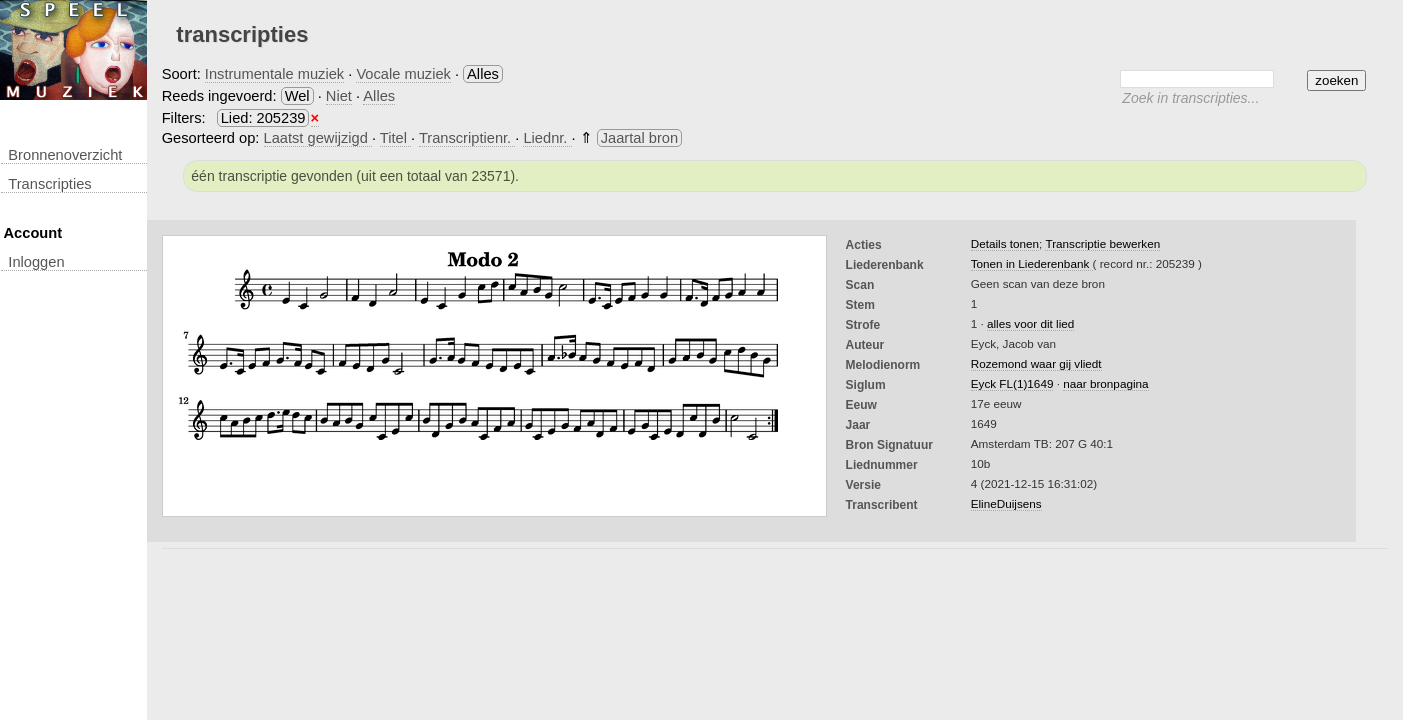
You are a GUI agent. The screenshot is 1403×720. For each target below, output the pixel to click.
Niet (339, 96)
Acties (864, 245)
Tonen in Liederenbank (1032, 263)
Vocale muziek (403, 74)
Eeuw (861, 405)
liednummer (882, 465)
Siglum (866, 385)
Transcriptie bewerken (1102, 243)
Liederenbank (885, 265)
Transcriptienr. (467, 138)
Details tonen (1005, 243)
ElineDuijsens (1006, 503)
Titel (395, 138)
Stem (860, 305)
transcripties (49, 184)
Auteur (865, 345)
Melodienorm (883, 365)
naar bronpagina (1105, 383)
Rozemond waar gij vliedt (1036, 363)
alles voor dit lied (1030, 323)
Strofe (863, 325)
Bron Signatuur (889, 445)
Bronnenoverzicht (65, 155)
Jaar (858, 425)
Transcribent (882, 505)
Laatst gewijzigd (318, 138)
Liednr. (547, 138)
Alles (379, 96)
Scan (860, 285)
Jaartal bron (639, 138)
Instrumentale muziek (274, 74)
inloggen (36, 262)
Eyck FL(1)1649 (1012, 383)
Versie (863, 485)
